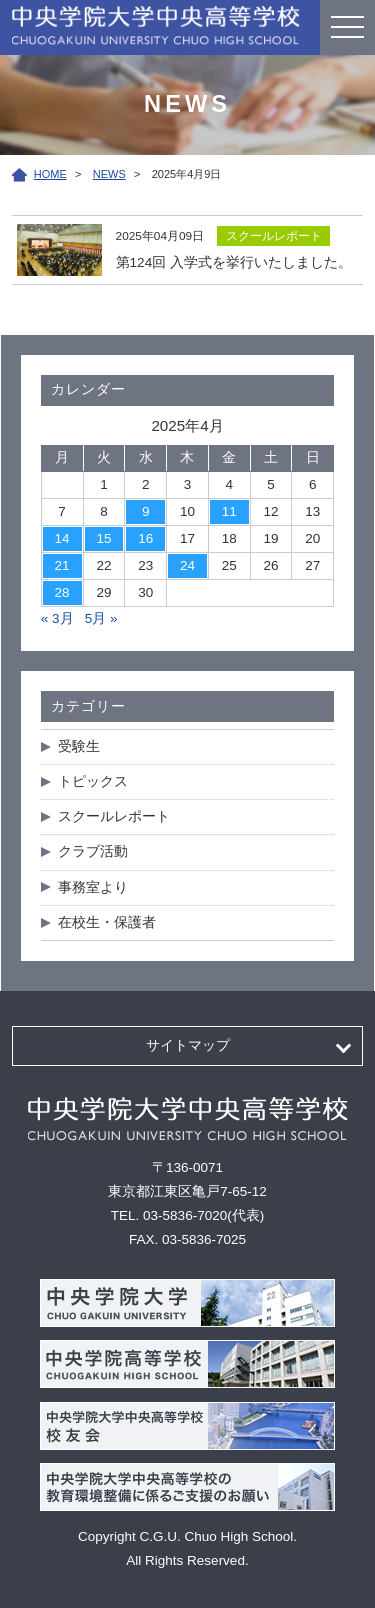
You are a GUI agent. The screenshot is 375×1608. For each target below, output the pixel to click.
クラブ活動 (93, 851)
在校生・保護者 (107, 922)
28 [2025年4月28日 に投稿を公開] (62, 592)
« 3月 (57, 618)
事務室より (93, 887)
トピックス (93, 781)
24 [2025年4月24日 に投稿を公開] (187, 565)
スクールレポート (114, 816)
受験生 (79, 746)
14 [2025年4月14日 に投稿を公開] (62, 538)
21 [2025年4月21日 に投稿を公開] (62, 565)
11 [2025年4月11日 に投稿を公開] (229, 511)
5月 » (101, 618)
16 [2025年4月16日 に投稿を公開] (145, 538)
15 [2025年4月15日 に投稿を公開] (103, 538)
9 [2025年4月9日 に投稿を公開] (146, 511)
